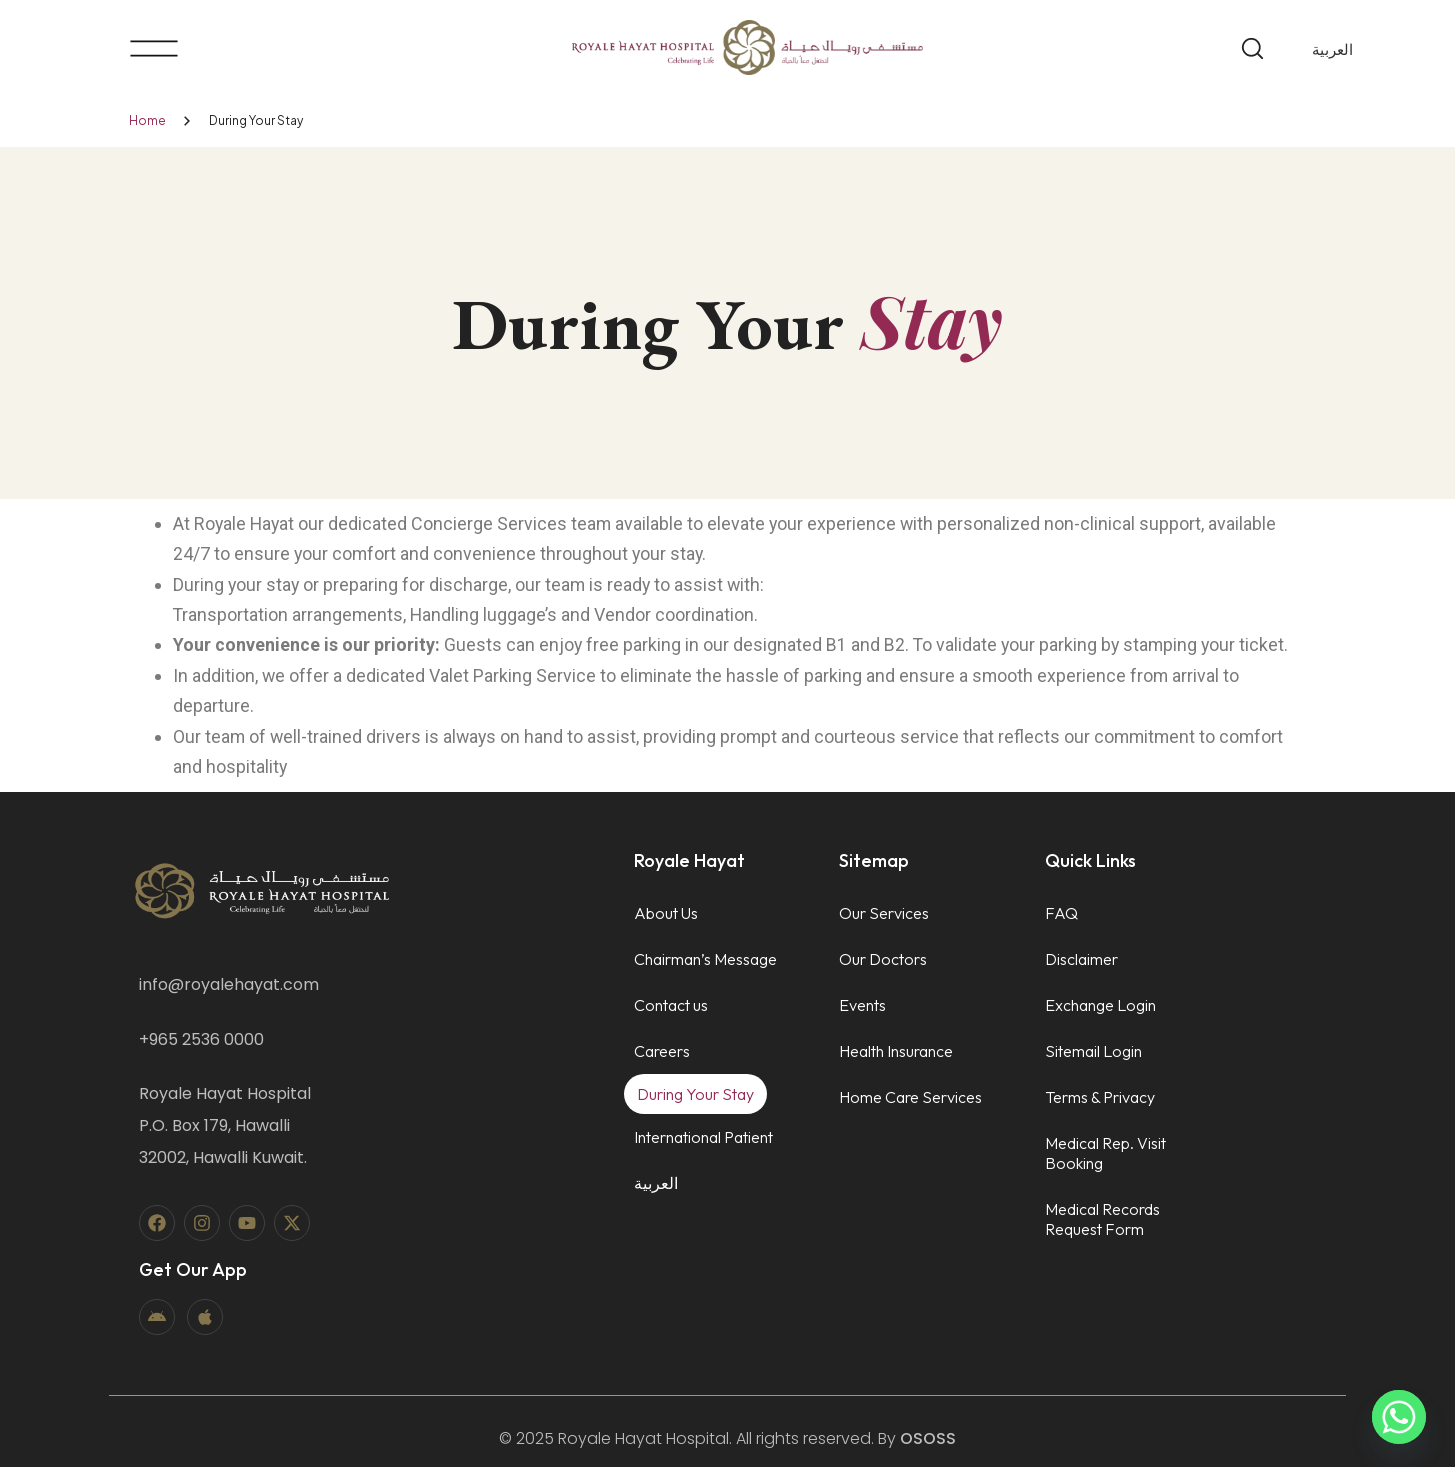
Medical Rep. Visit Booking (1105, 1155)
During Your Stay (695, 1096)
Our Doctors (883, 961)
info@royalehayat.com (229, 986)
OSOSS (928, 1440)
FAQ (1061, 915)
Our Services (884, 915)
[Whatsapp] (1399, 1417)
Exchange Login (1100, 1007)
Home (147, 120)
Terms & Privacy (1100, 1099)
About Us (666, 915)
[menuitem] (1332, 49)
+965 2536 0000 (201, 1041)
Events (862, 1007)
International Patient (703, 1139)
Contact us (671, 1007)
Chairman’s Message (705, 961)
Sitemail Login (1093, 1053)
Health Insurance (896, 1053)
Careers (662, 1053)
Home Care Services (910, 1099)
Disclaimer (1081, 961)
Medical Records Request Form (1102, 1221)
